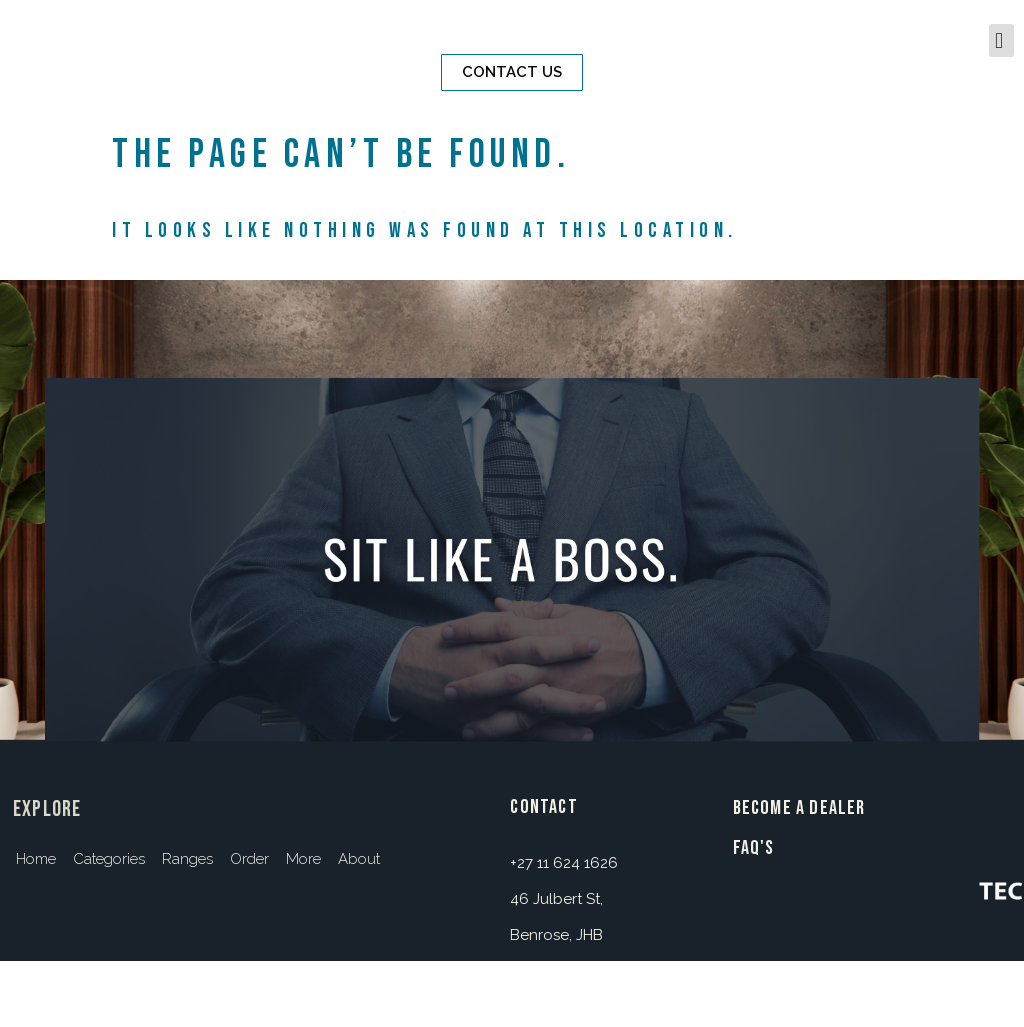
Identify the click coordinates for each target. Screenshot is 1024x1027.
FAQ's (754, 848)
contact (543, 807)
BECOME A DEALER (799, 808)
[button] (512, 72)
